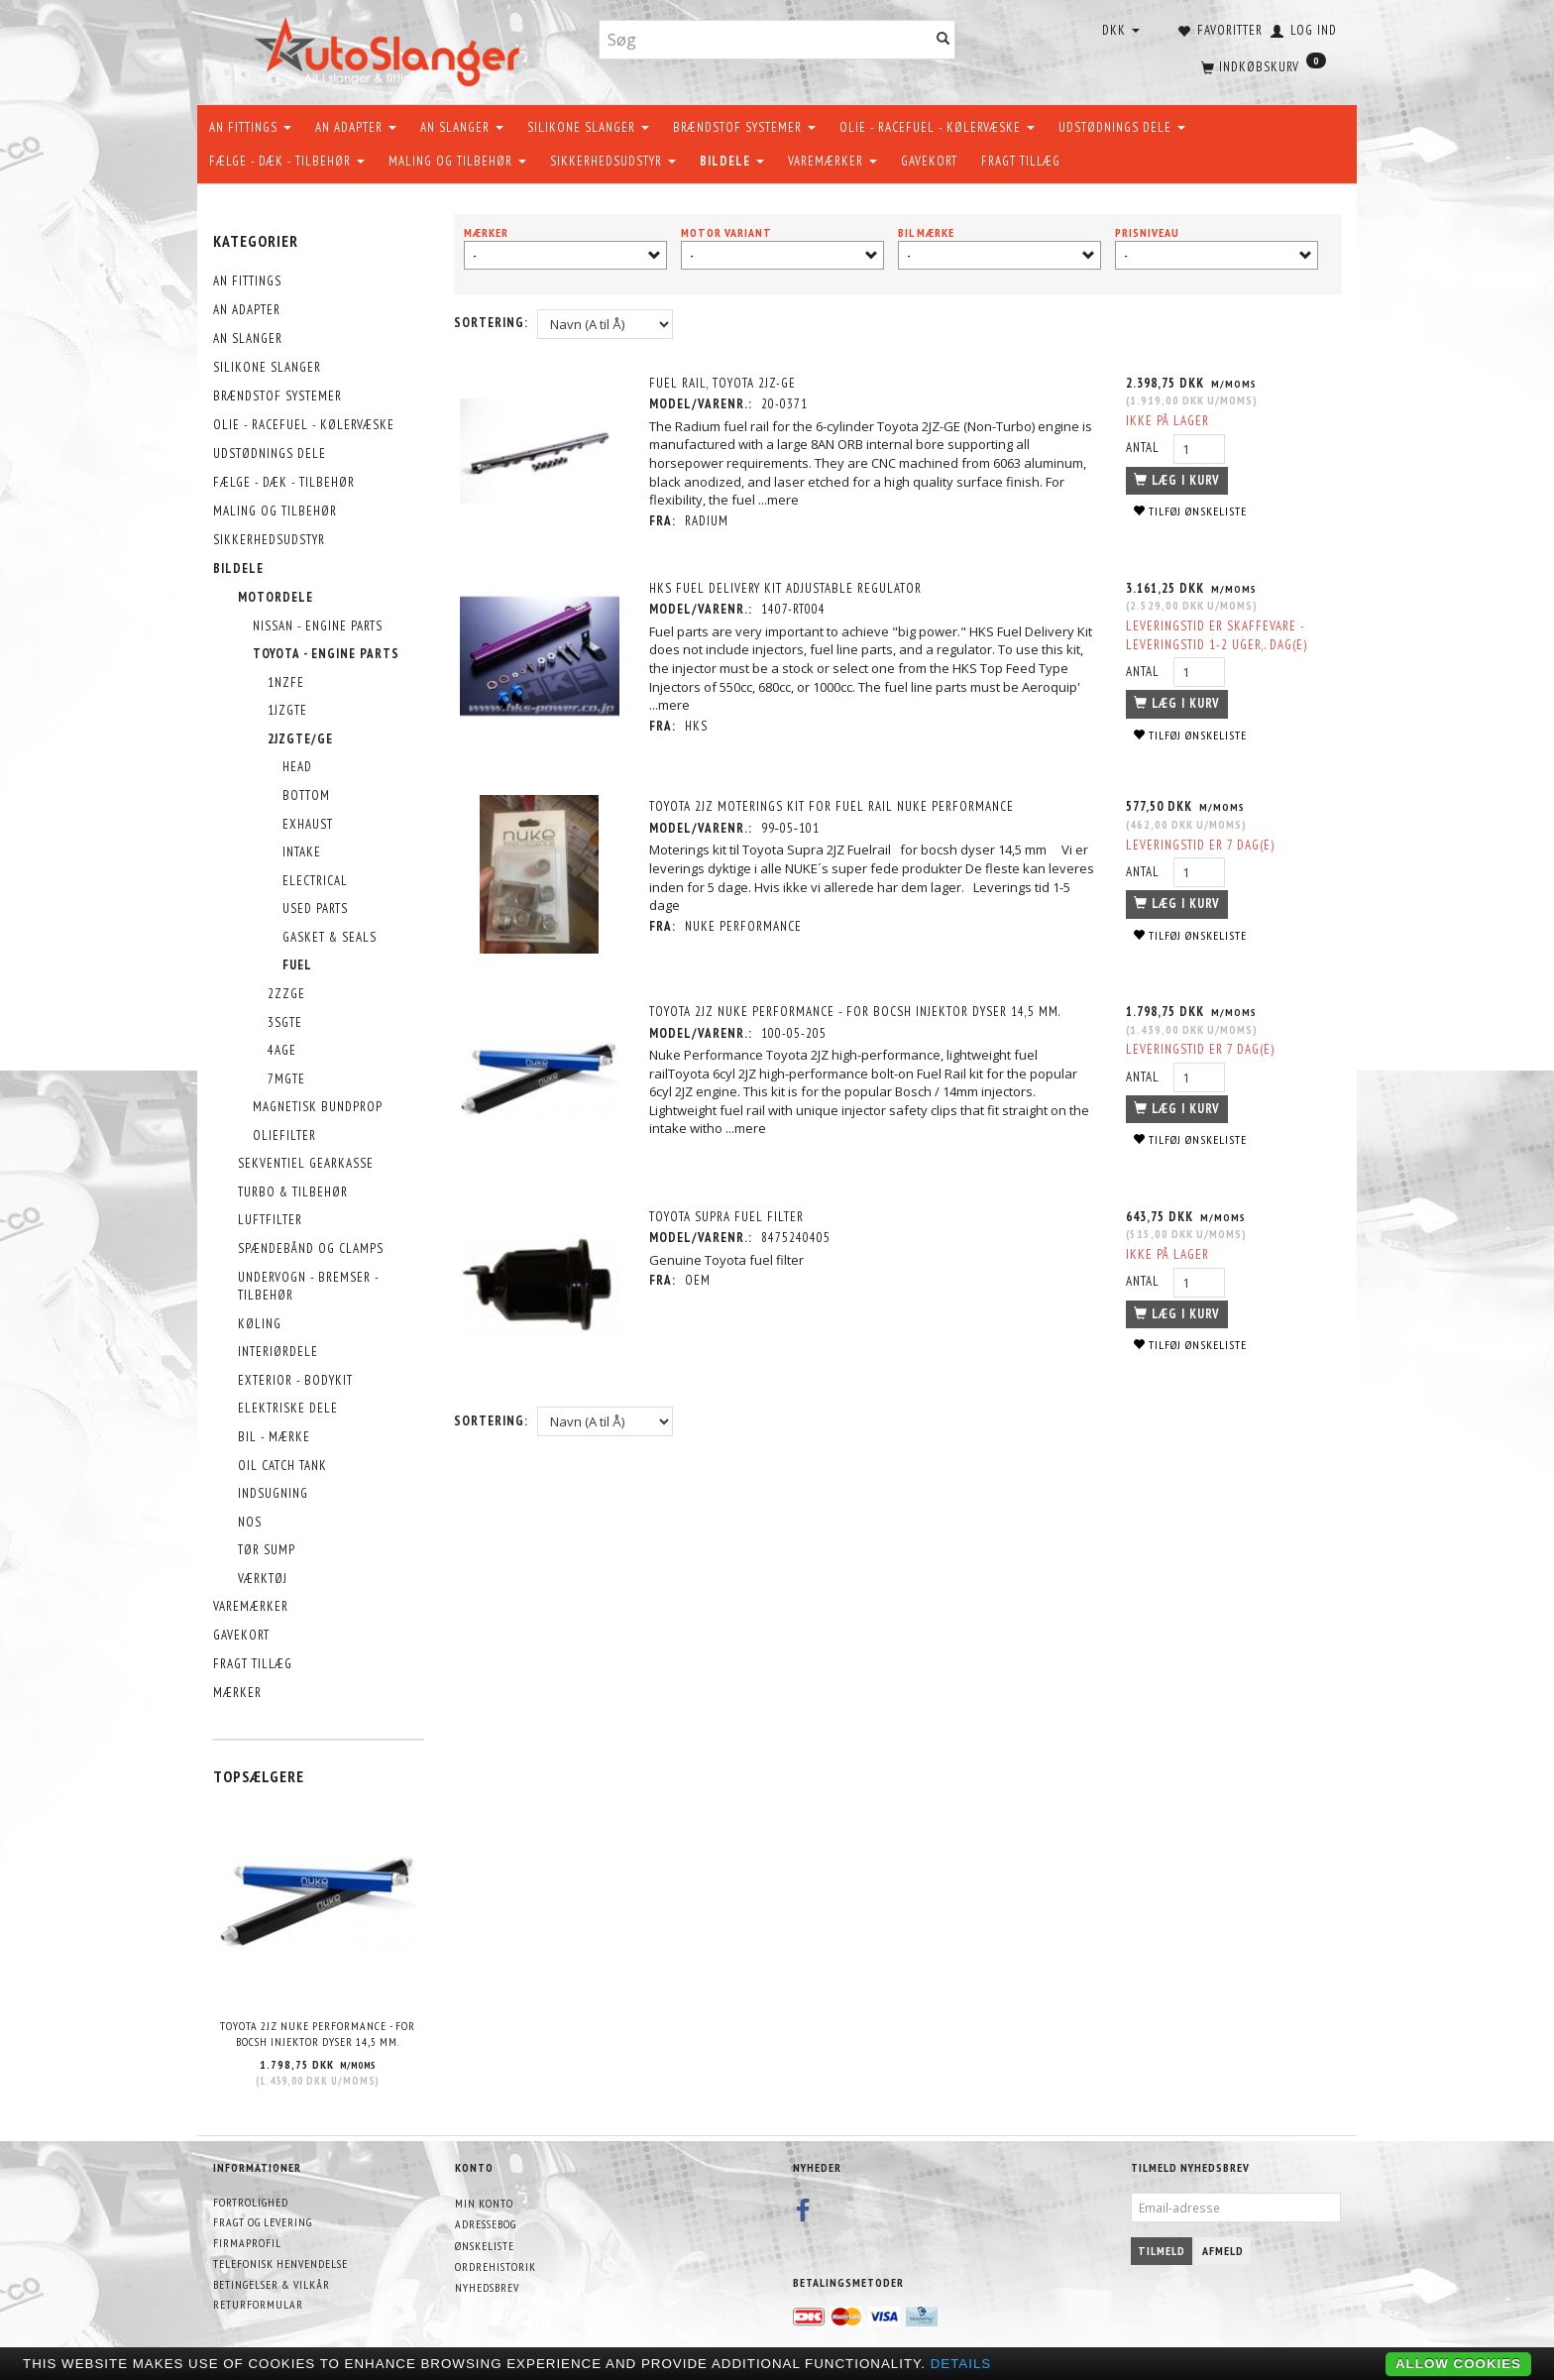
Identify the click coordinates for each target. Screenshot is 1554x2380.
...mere (780, 500)
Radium (708, 520)
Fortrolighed (250, 2202)
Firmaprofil (247, 2242)
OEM (700, 1278)
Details (961, 2363)
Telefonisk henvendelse (280, 2263)
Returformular (258, 2304)
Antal (1144, 447)
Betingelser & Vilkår (271, 2284)
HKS (698, 726)
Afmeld (1223, 2250)
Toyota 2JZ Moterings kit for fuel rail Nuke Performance (833, 806)
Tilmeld (1161, 2250)
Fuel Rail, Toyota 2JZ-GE (724, 383)
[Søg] (943, 40)
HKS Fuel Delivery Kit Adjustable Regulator (787, 588)
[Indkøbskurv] (1261, 64)
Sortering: (491, 322)
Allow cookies (1458, 2363)
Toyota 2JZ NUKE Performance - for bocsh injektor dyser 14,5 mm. (317, 2034)
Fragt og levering (262, 2221)
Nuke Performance (745, 926)
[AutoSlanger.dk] (391, 48)
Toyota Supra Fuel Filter (728, 1213)
